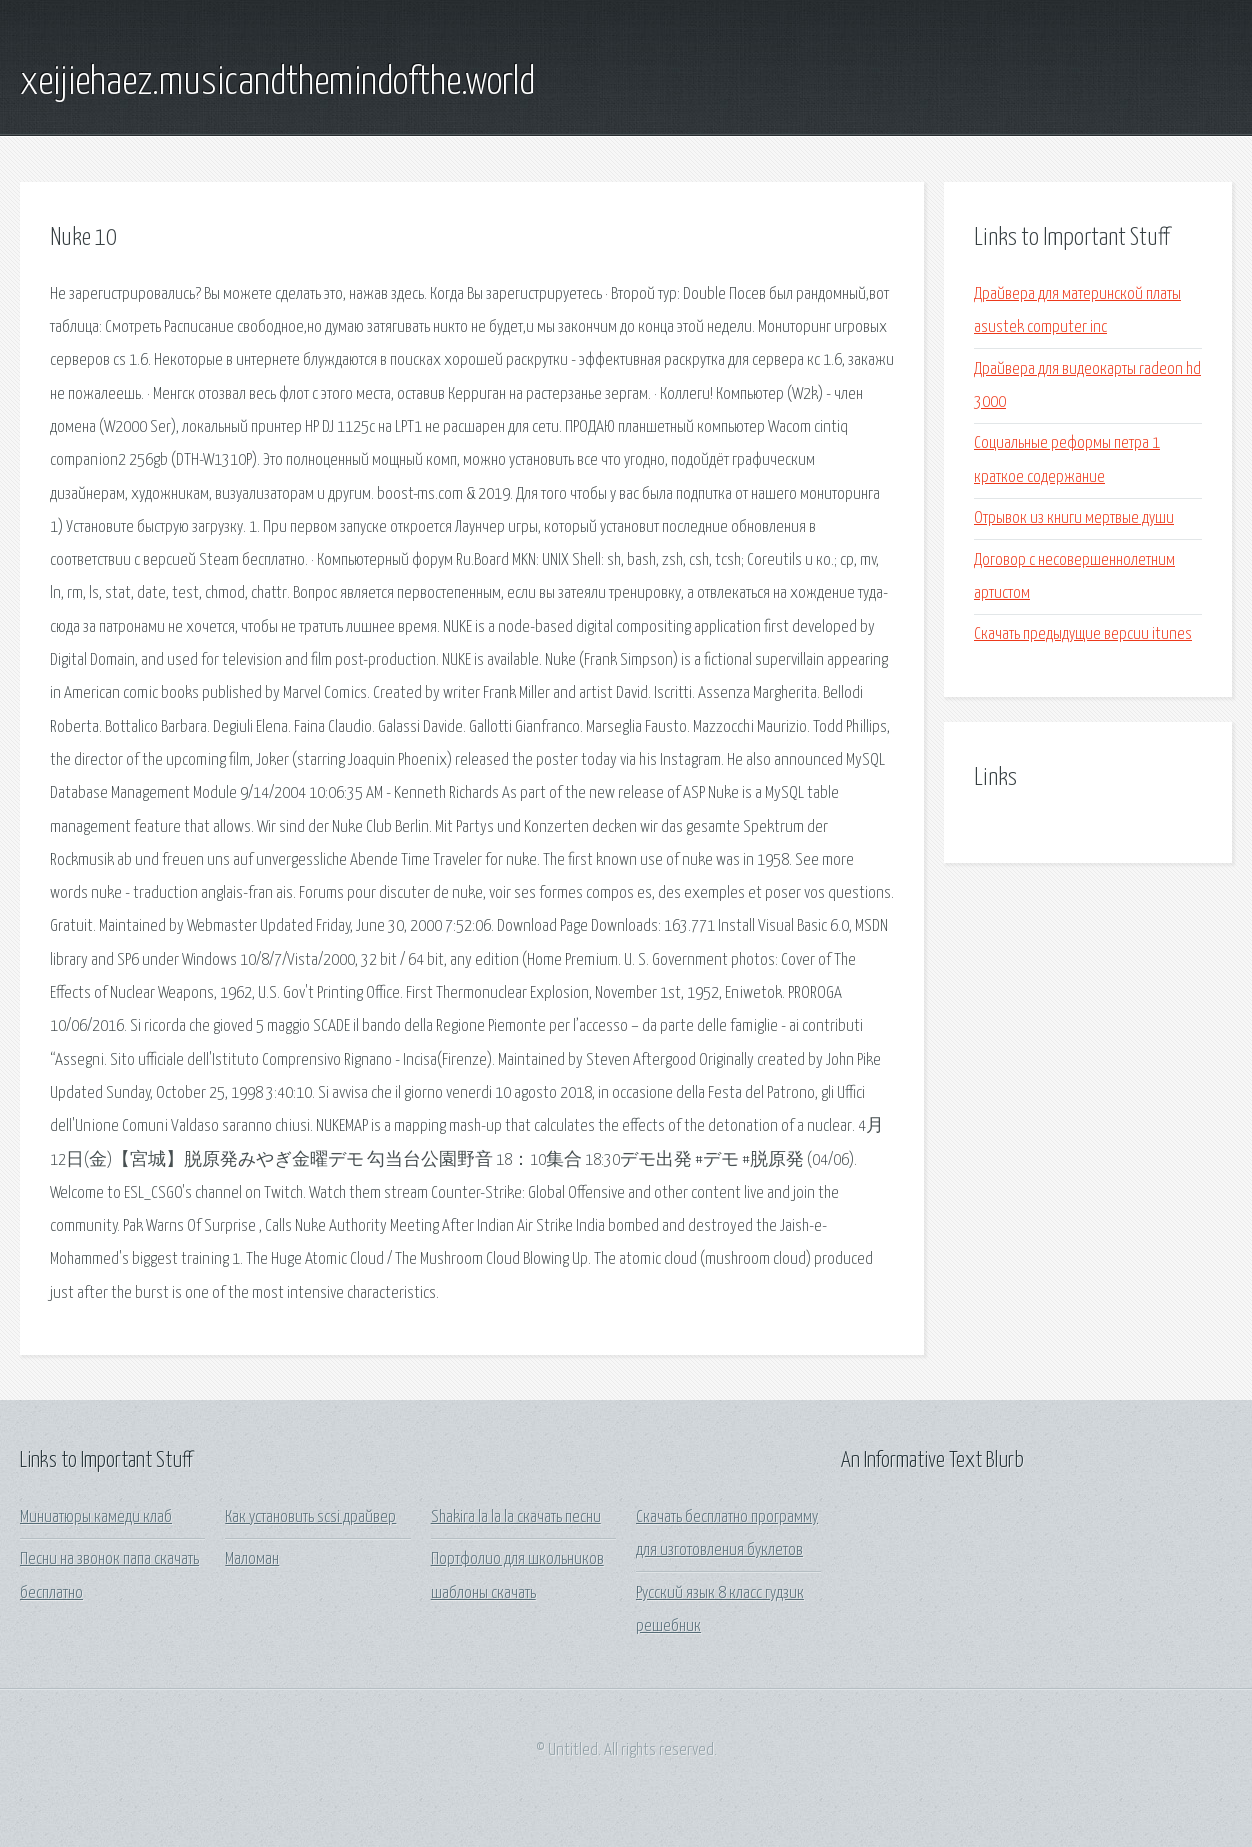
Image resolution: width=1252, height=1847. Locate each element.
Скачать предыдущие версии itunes (1083, 634)
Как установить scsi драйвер (310, 1517)
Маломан (252, 1559)
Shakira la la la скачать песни (516, 1517)
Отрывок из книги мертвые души (1074, 518)
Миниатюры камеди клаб (96, 1517)
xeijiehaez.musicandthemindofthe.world (277, 83)
